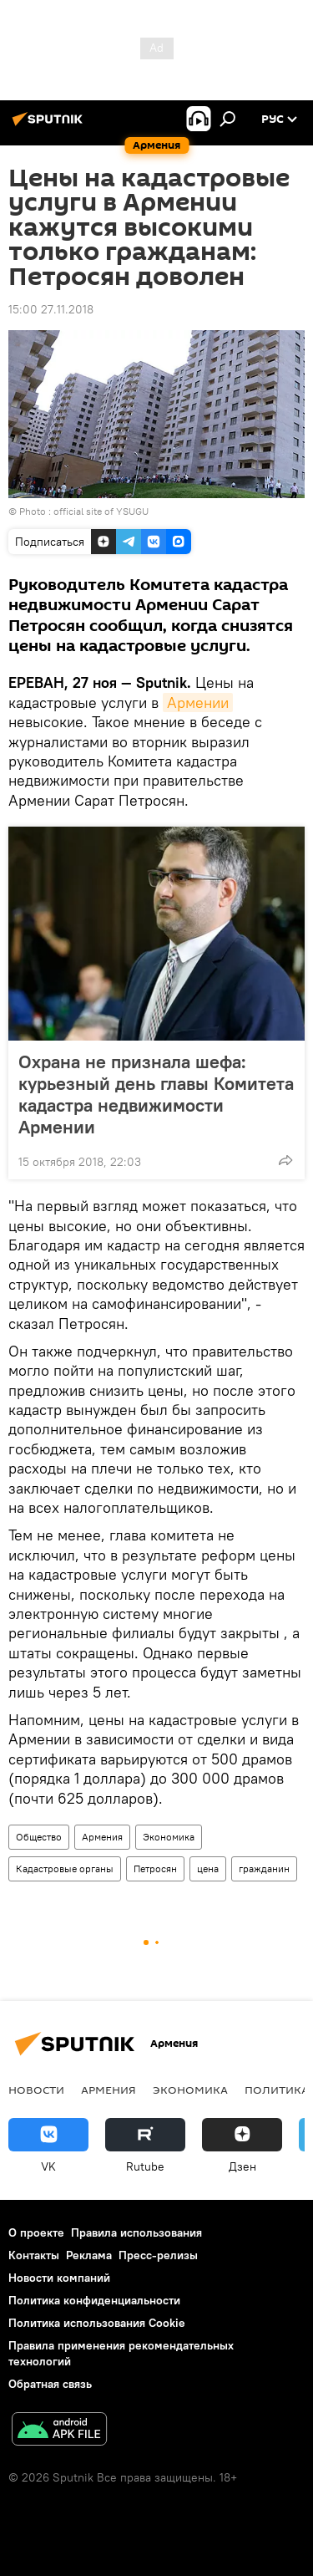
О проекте (36, 2232)
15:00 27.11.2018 (50, 309)
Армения (102, 1836)
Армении (198, 702)
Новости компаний (59, 2277)
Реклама (89, 2255)
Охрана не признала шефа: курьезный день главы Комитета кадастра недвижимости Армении (156, 1094)
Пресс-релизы (158, 2255)
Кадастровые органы (65, 1868)
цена (208, 1868)
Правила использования (136, 2232)
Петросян (155, 1868)
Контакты (33, 2255)
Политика (277, 2089)
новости (36, 2089)
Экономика (168, 1836)
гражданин (264, 1868)
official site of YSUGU (101, 511)
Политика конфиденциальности (94, 2300)
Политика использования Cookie (96, 2322)
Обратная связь (50, 2383)
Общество (39, 1836)
